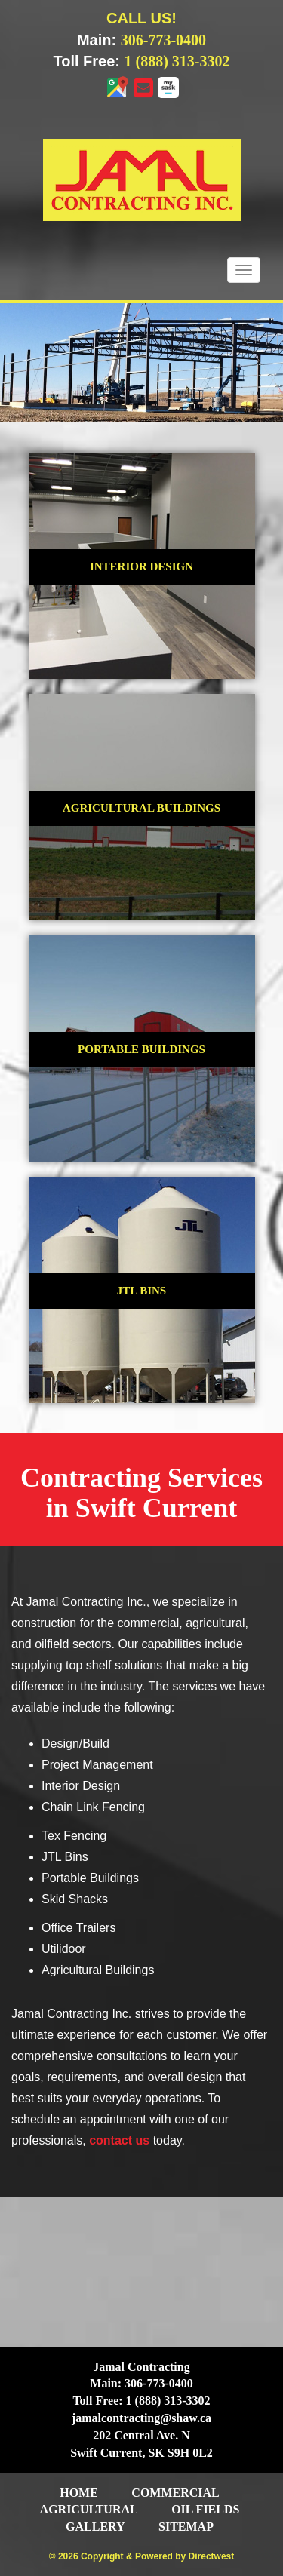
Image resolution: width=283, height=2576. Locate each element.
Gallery (95, 2526)
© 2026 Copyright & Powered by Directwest (142, 2556)
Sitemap (186, 2526)
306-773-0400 (163, 40)
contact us (119, 2140)
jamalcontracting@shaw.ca (141, 2418)
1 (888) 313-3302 (177, 61)
